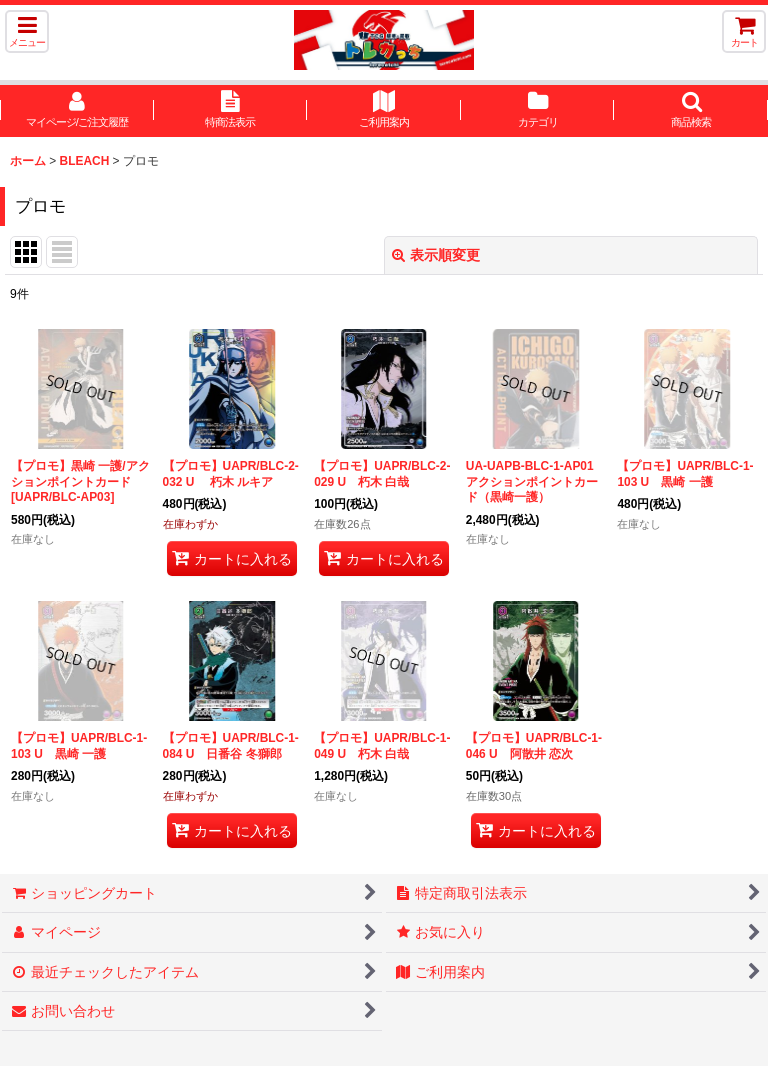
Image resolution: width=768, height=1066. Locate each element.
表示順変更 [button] (436, 255)
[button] (27, 31)
